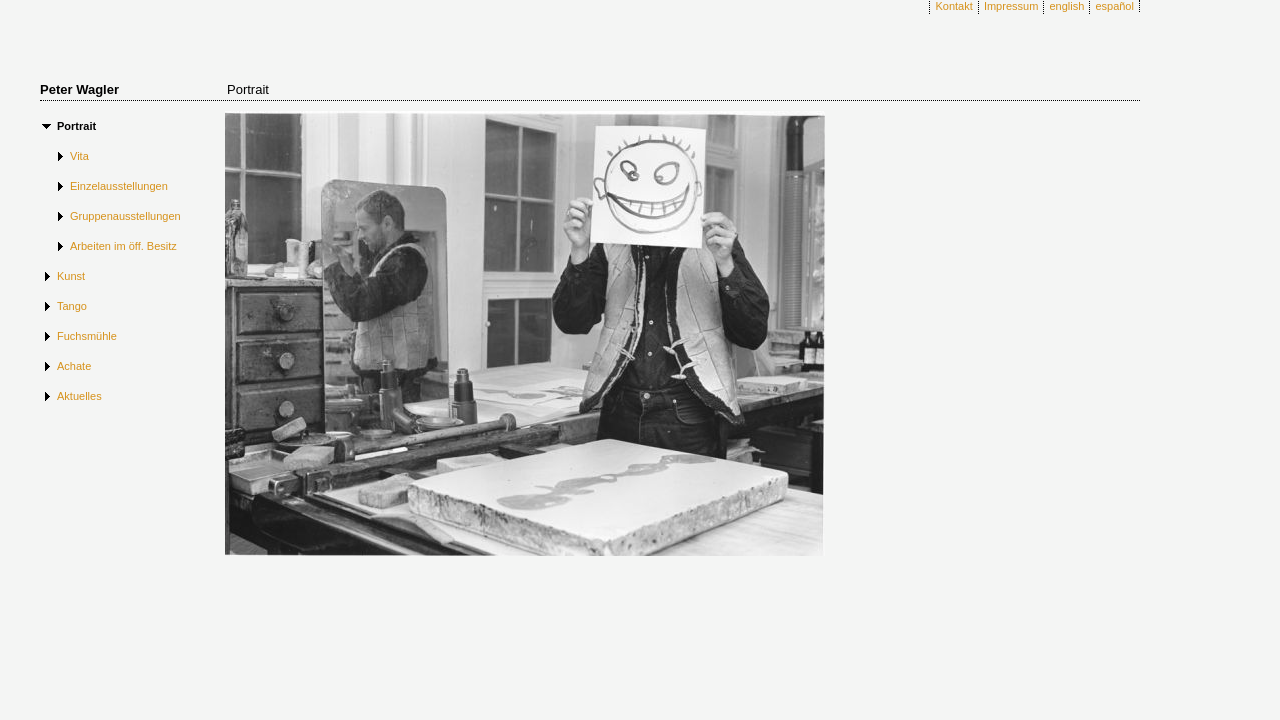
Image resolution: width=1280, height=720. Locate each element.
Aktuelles (79, 396)
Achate (74, 366)
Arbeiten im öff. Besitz (123, 246)
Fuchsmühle (87, 336)
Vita (79, 156)
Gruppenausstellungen (125, 216)
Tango (72, 306)
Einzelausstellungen (119, 186)
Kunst (71, 276)
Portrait (76, 126)
